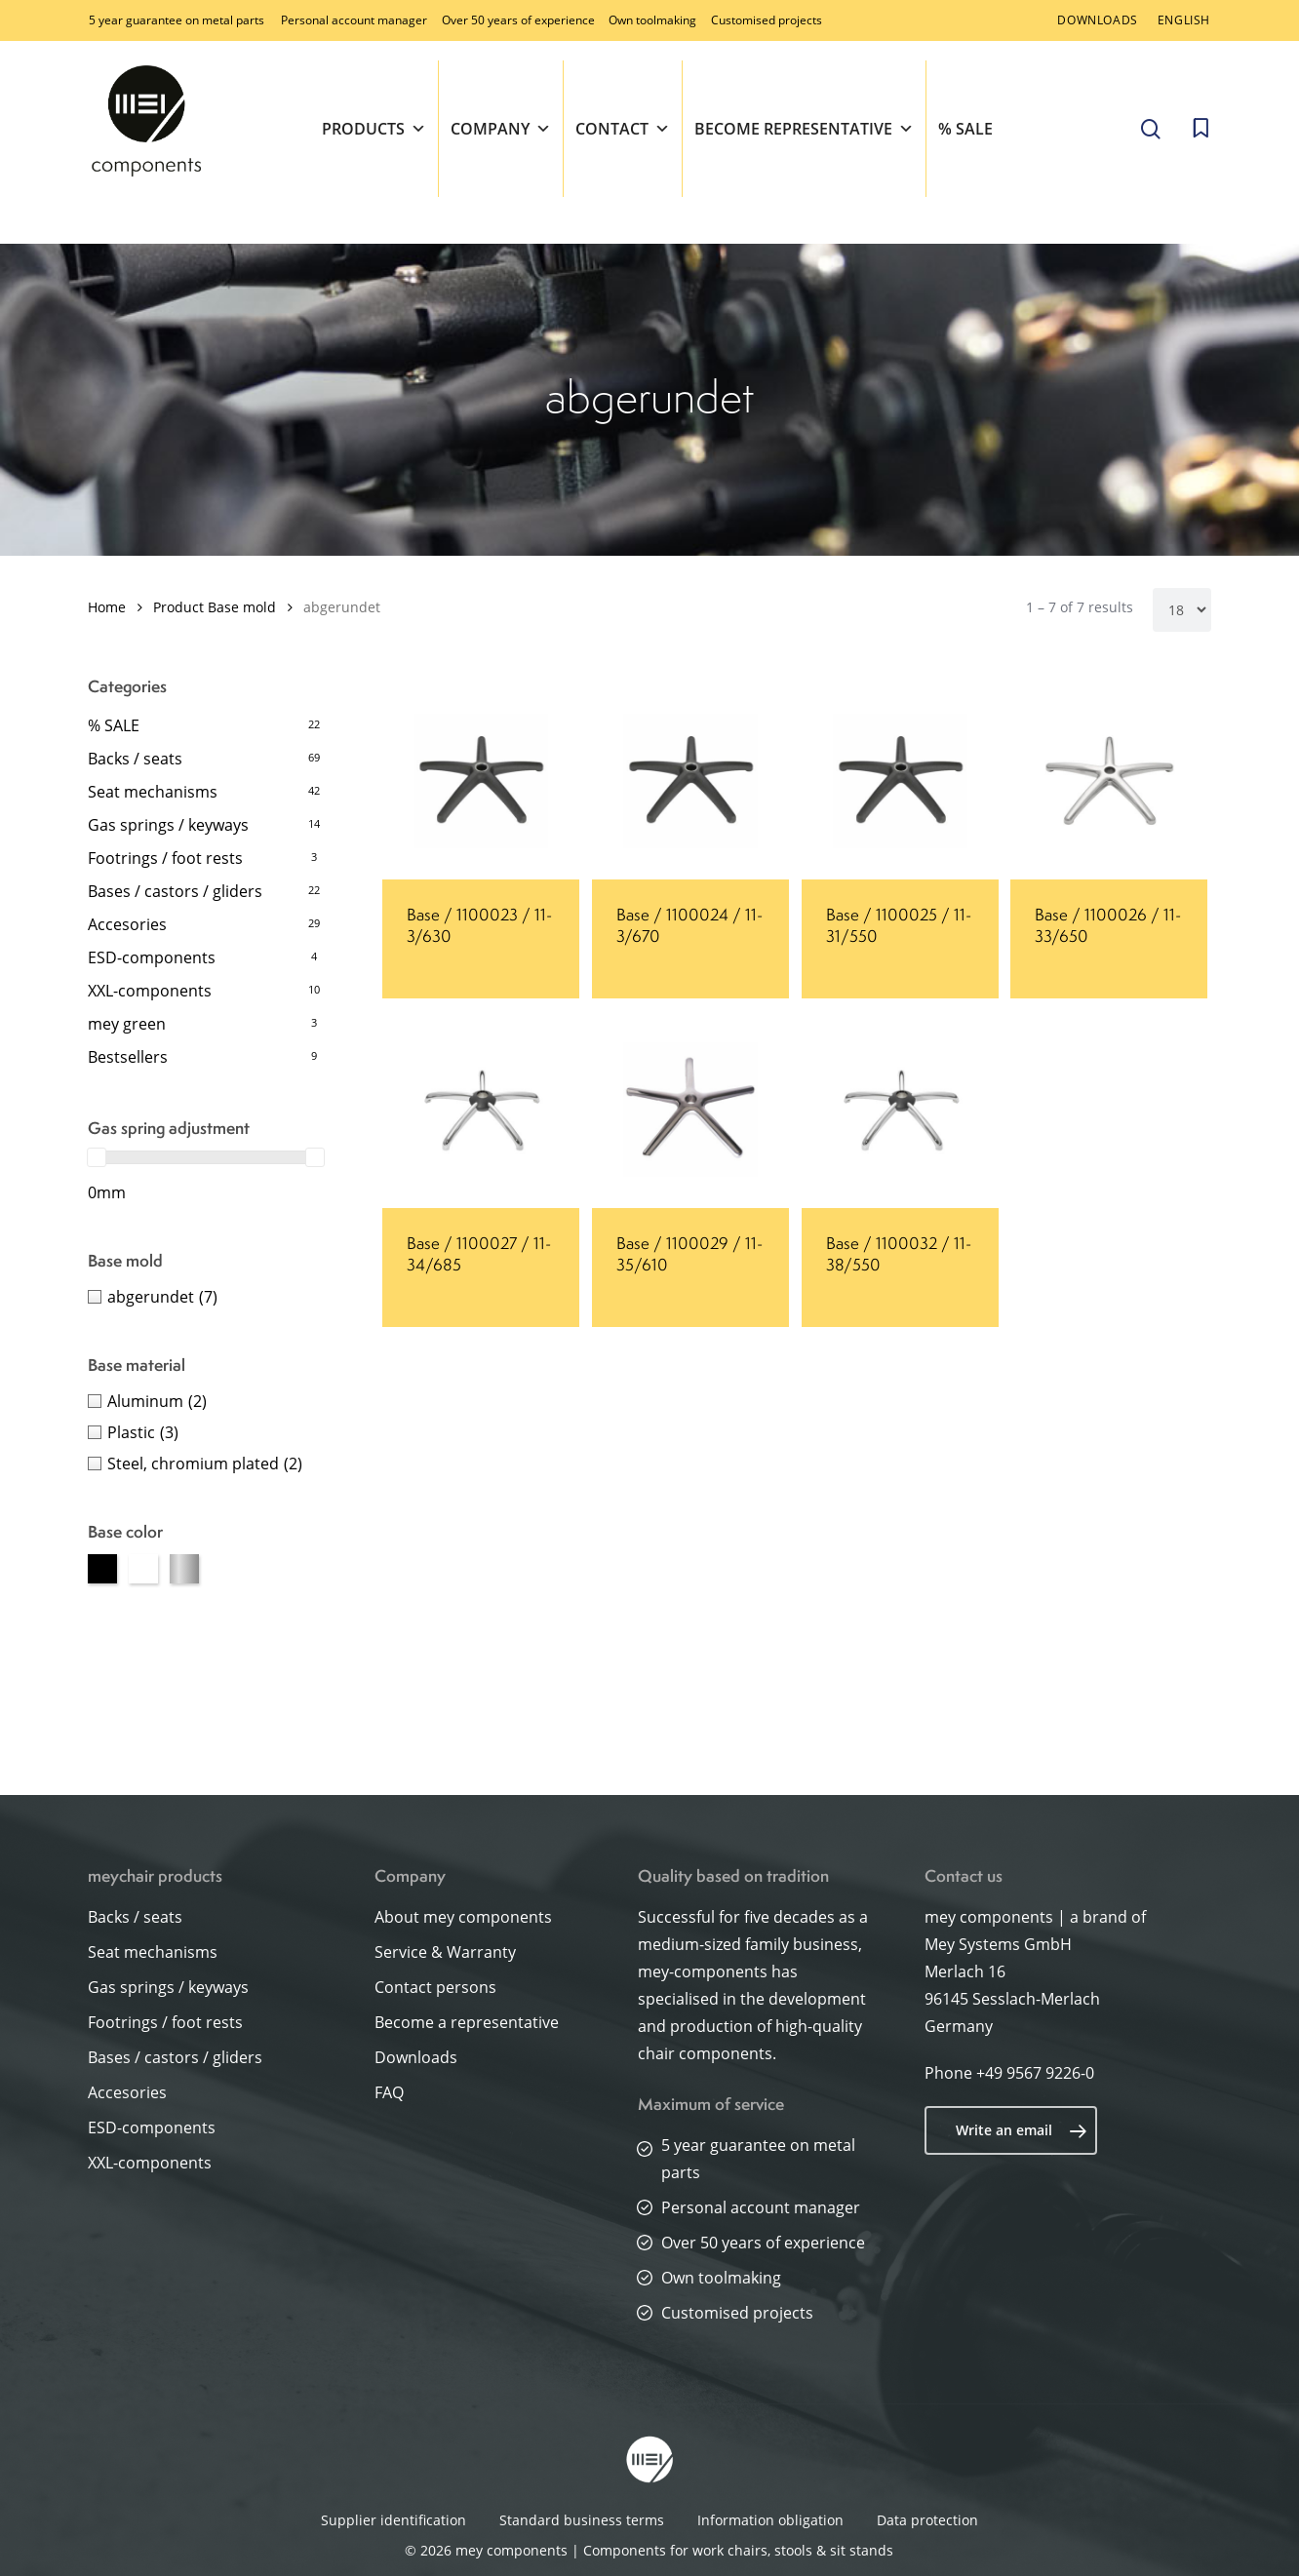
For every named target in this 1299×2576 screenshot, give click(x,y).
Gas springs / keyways (168, 825)
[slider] (96, 1157)
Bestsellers (128, 1057)
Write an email (1021, 2130)
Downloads (415, 2057)
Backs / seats (135, 758)
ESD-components (152, 957)
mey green (127, 1023)
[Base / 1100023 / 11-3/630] (480, 781)
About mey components (463, 1917)
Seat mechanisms (152, 791)
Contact (622, 128)
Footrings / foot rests (165, 858)
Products (374, 128)
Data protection (927, 2520)
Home (107, 607)
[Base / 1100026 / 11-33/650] (1108, 781)
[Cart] (1200, 128)
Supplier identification (393, 2520)
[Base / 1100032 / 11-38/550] (900, 1109)
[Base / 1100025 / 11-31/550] (900, 781)
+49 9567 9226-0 (1035, 2073)
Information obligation (770, 2520)
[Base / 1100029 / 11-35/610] (690, 1109)
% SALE (965, 128)
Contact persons (435, 1987)
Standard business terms (581, 2520)
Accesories (127, 924)
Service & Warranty (445, 1952)
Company (501, 128)
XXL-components (150, 990)
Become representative (804, 128)
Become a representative (466, 2022)
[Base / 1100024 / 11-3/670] (690, 781)
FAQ (389, 2092)
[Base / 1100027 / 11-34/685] (480, 1109)
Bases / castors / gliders (175, 891)
